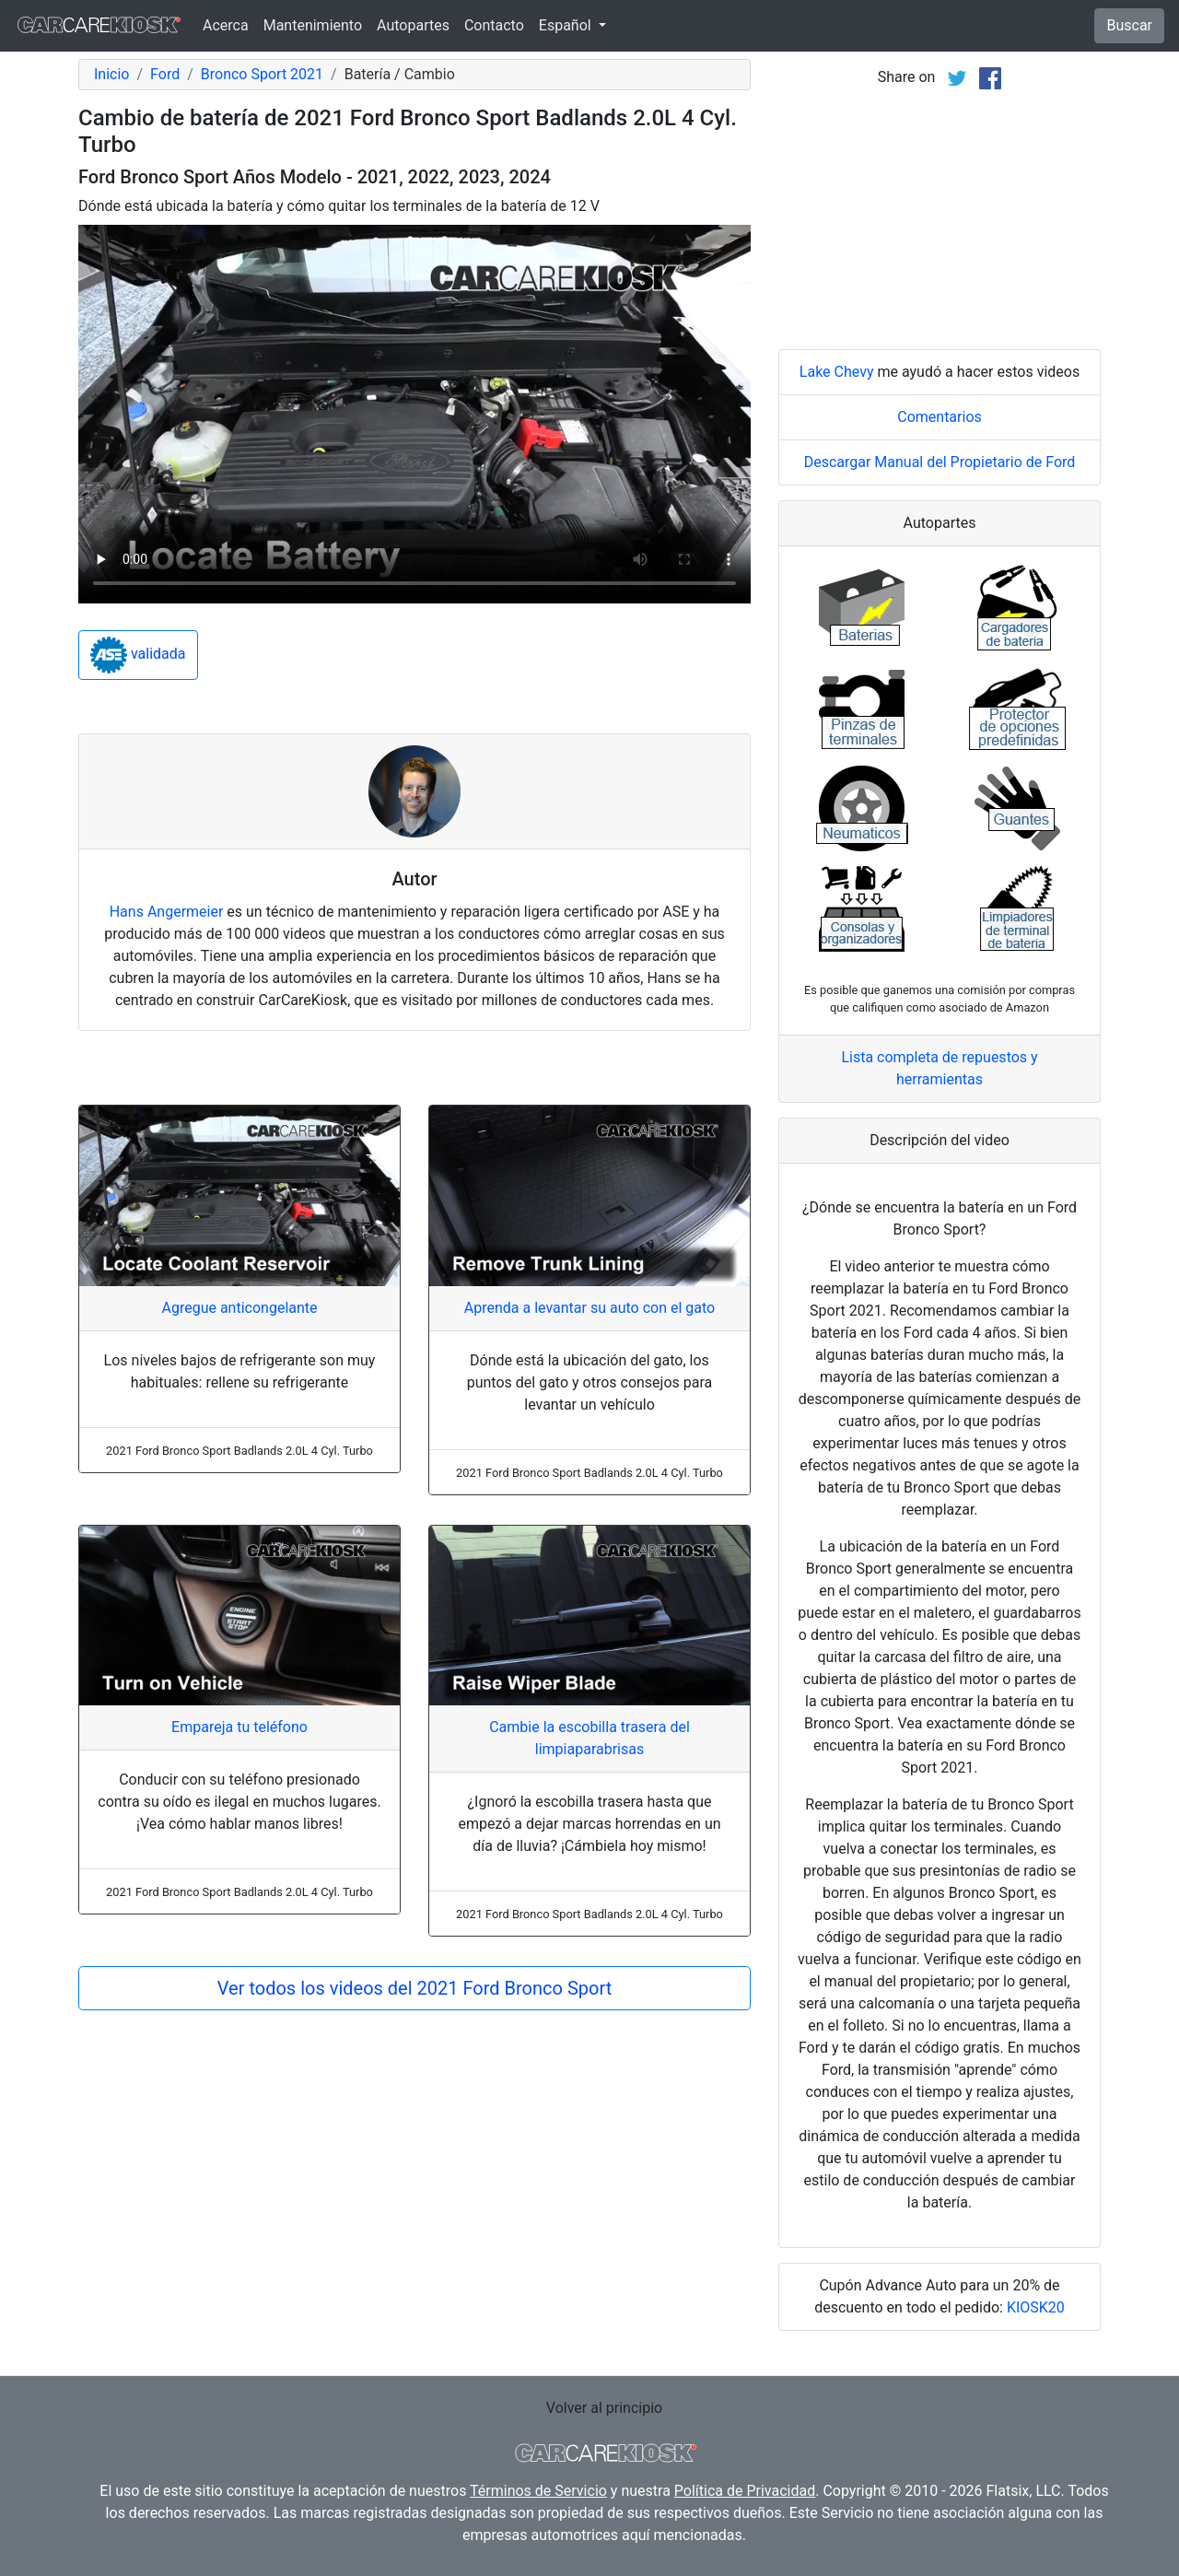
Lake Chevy (837, 372)
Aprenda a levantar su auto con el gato (589, 1308)
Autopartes (413, 25)
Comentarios (939, 417)
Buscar (1129, 25)
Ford (165, 74)
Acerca (226, 25)
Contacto (494, 25)
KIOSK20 (1036, 2307)
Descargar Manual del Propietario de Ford (940, 462)
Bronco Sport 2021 (262, 74)
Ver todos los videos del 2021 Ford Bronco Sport (414, 1988)
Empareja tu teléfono (239, 1727)
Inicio (111, 74)
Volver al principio (604, 2408)
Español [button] (567, 25)
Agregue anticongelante (239, 1308)
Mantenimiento (312, 25)
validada (138, 655)
